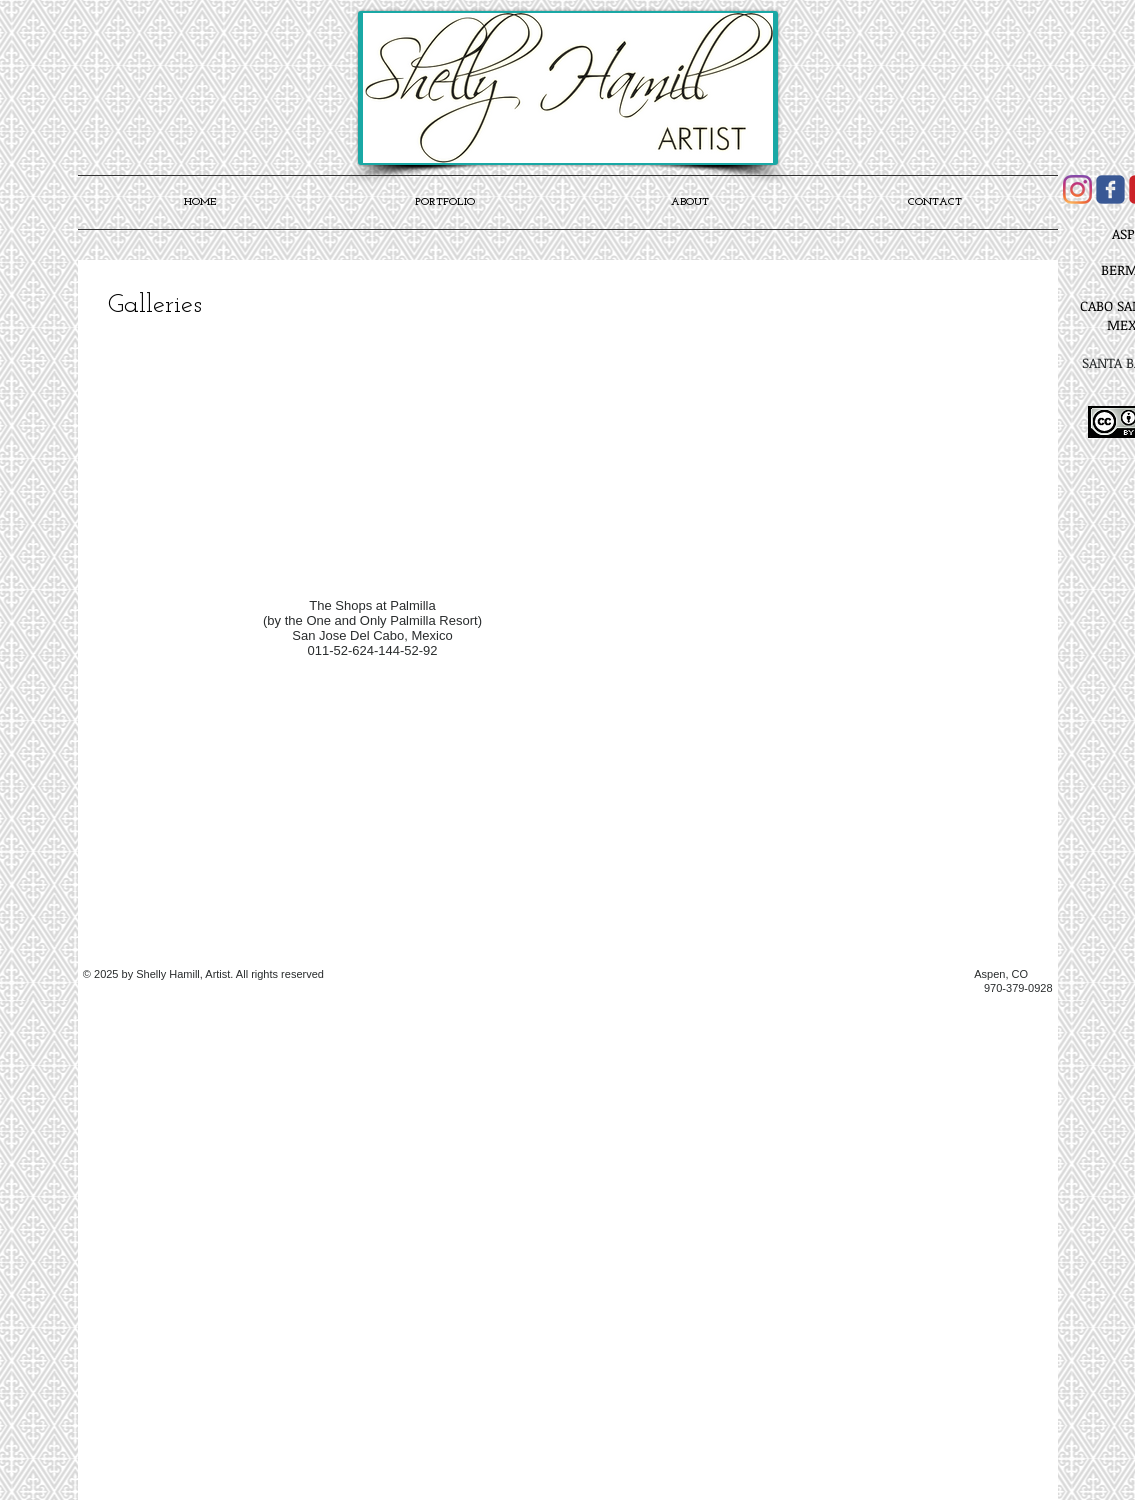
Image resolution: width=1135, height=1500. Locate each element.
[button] (370, 430)
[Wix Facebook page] (1110, 189)
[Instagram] (1077, 189)
